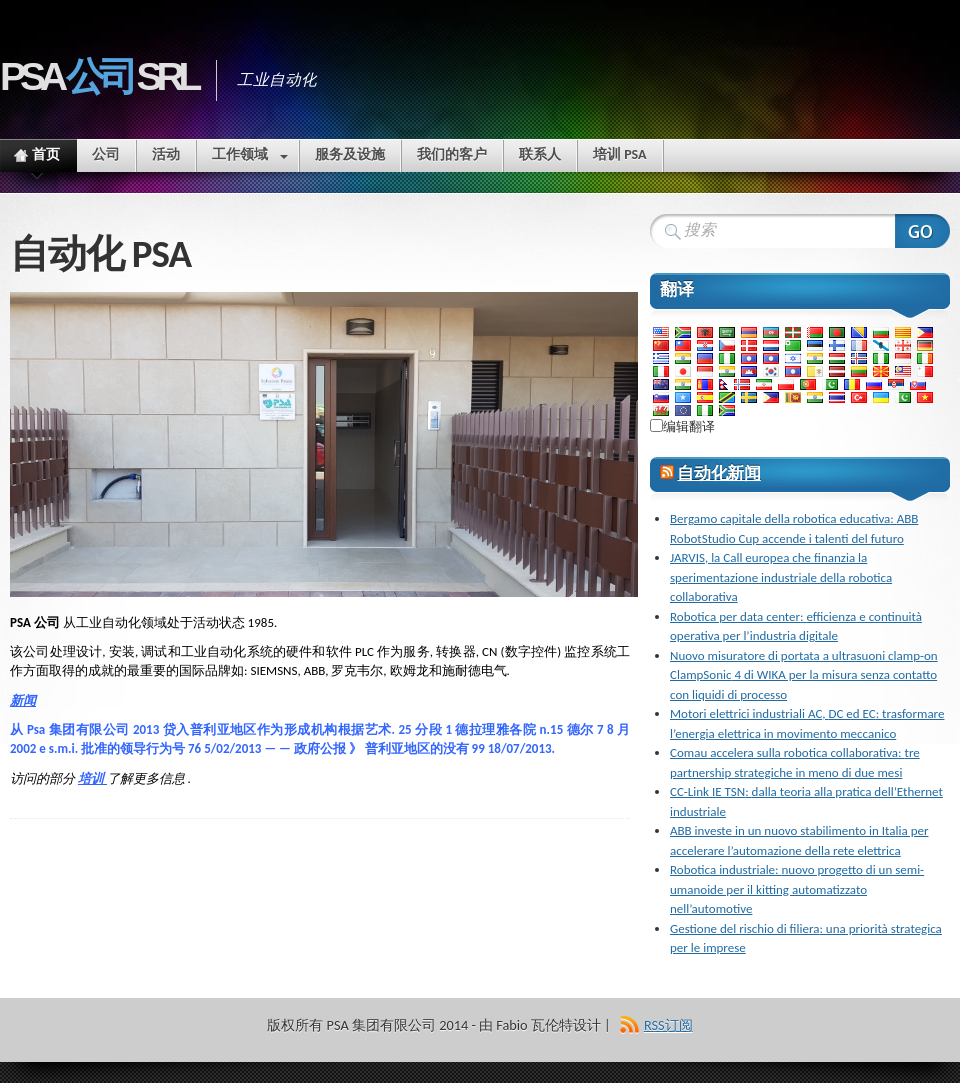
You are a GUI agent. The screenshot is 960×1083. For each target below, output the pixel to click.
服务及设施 (350, 154)
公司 (106, 154)
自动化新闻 (718, 473)
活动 (166, 154)
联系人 (540, 154)
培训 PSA (620, 154)
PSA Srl (98, 76)
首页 (37, 159)
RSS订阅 (668, 1025)
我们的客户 (452, 154)
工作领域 (250, 159)
